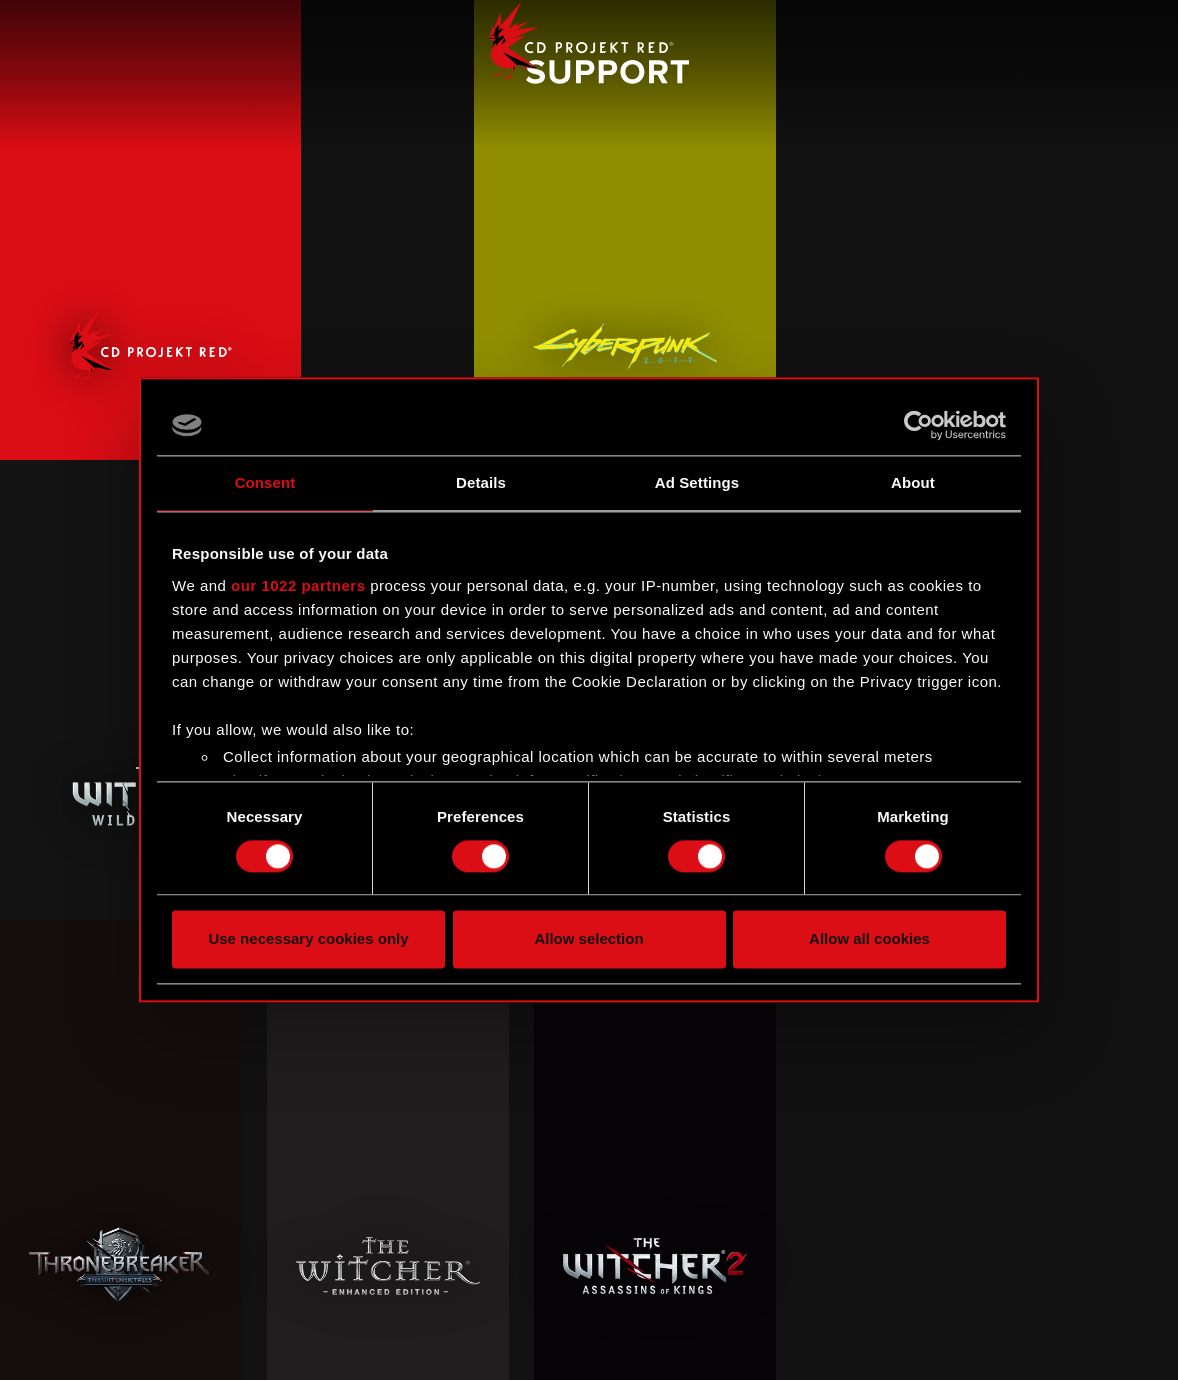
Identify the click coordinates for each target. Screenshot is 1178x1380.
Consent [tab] (265, 482)
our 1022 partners (298, 585)
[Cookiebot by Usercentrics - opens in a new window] (918, 425)
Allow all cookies (869, 939)
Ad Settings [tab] (697, 482)
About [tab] (913, 482)
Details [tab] (481, 482)
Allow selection (588, 939)
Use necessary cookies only (308, 939)
